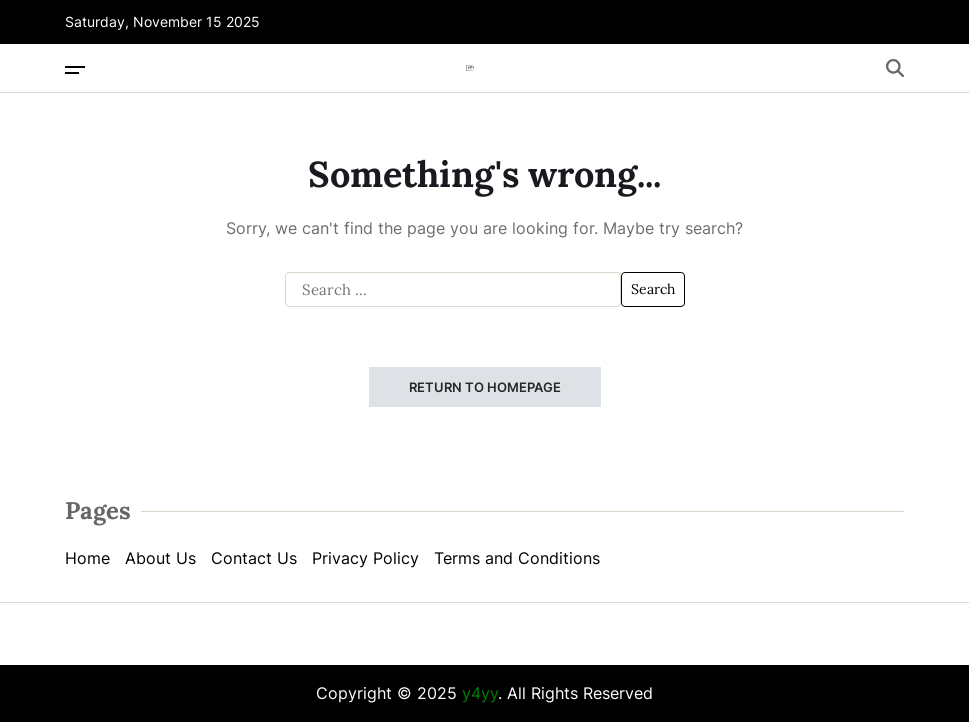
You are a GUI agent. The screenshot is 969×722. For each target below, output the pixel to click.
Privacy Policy (365, 558)
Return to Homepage (485, 387)
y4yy (480, 693)
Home (87, 558)
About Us (160, 558)
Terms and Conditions (517, 558)
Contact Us (254, 558)
